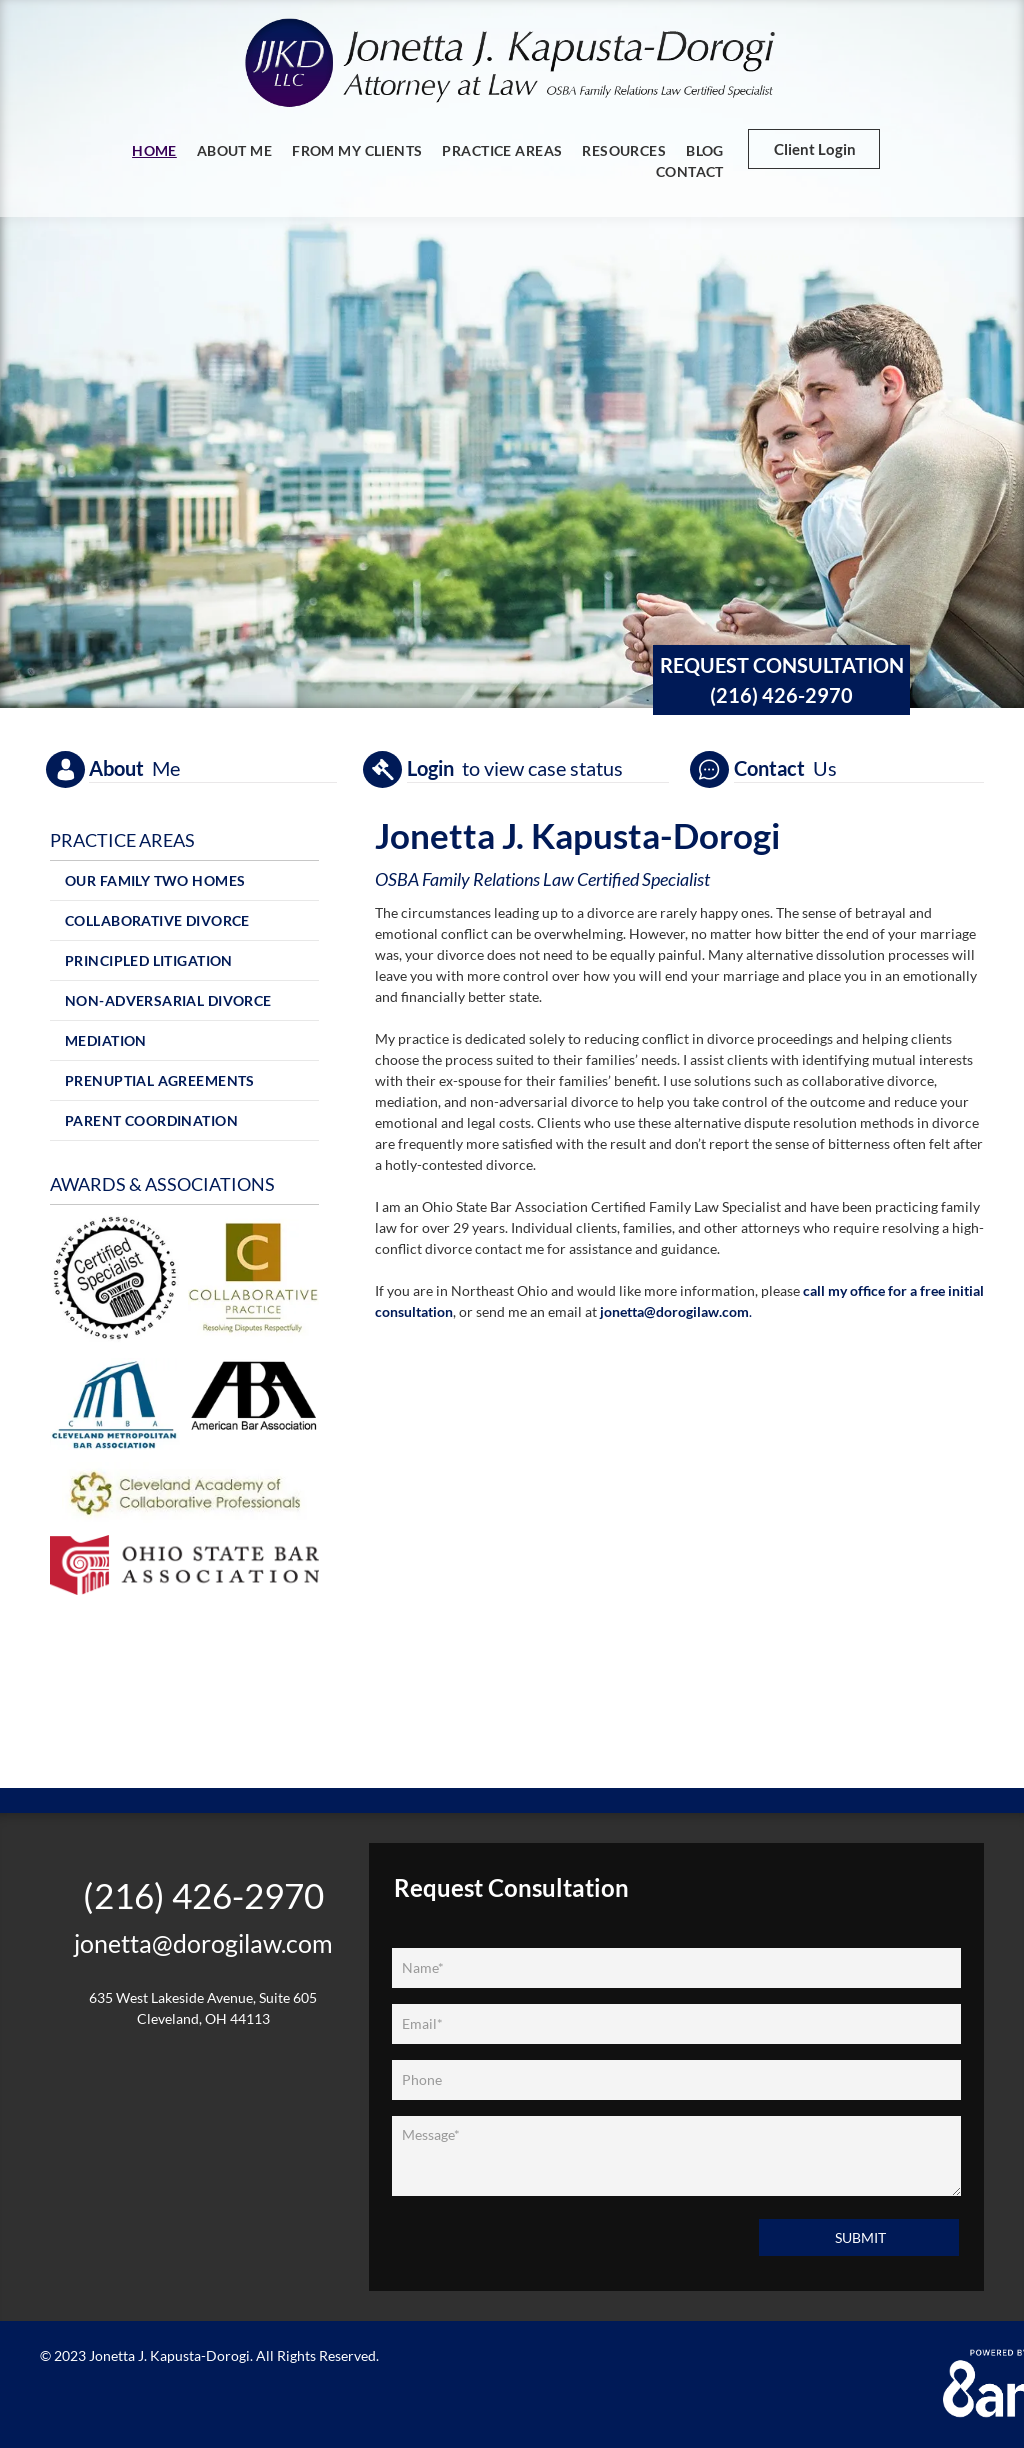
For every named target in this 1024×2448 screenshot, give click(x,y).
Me (166, 768)
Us (825, 768)
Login (430, 768)
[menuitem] (154, 150)
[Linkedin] (229, 2068)
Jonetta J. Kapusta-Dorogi (169, 2355)
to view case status (542, 768)
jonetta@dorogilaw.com (674, 1311)
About (116, 768)
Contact (769, 768)
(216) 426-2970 (781, 695)
